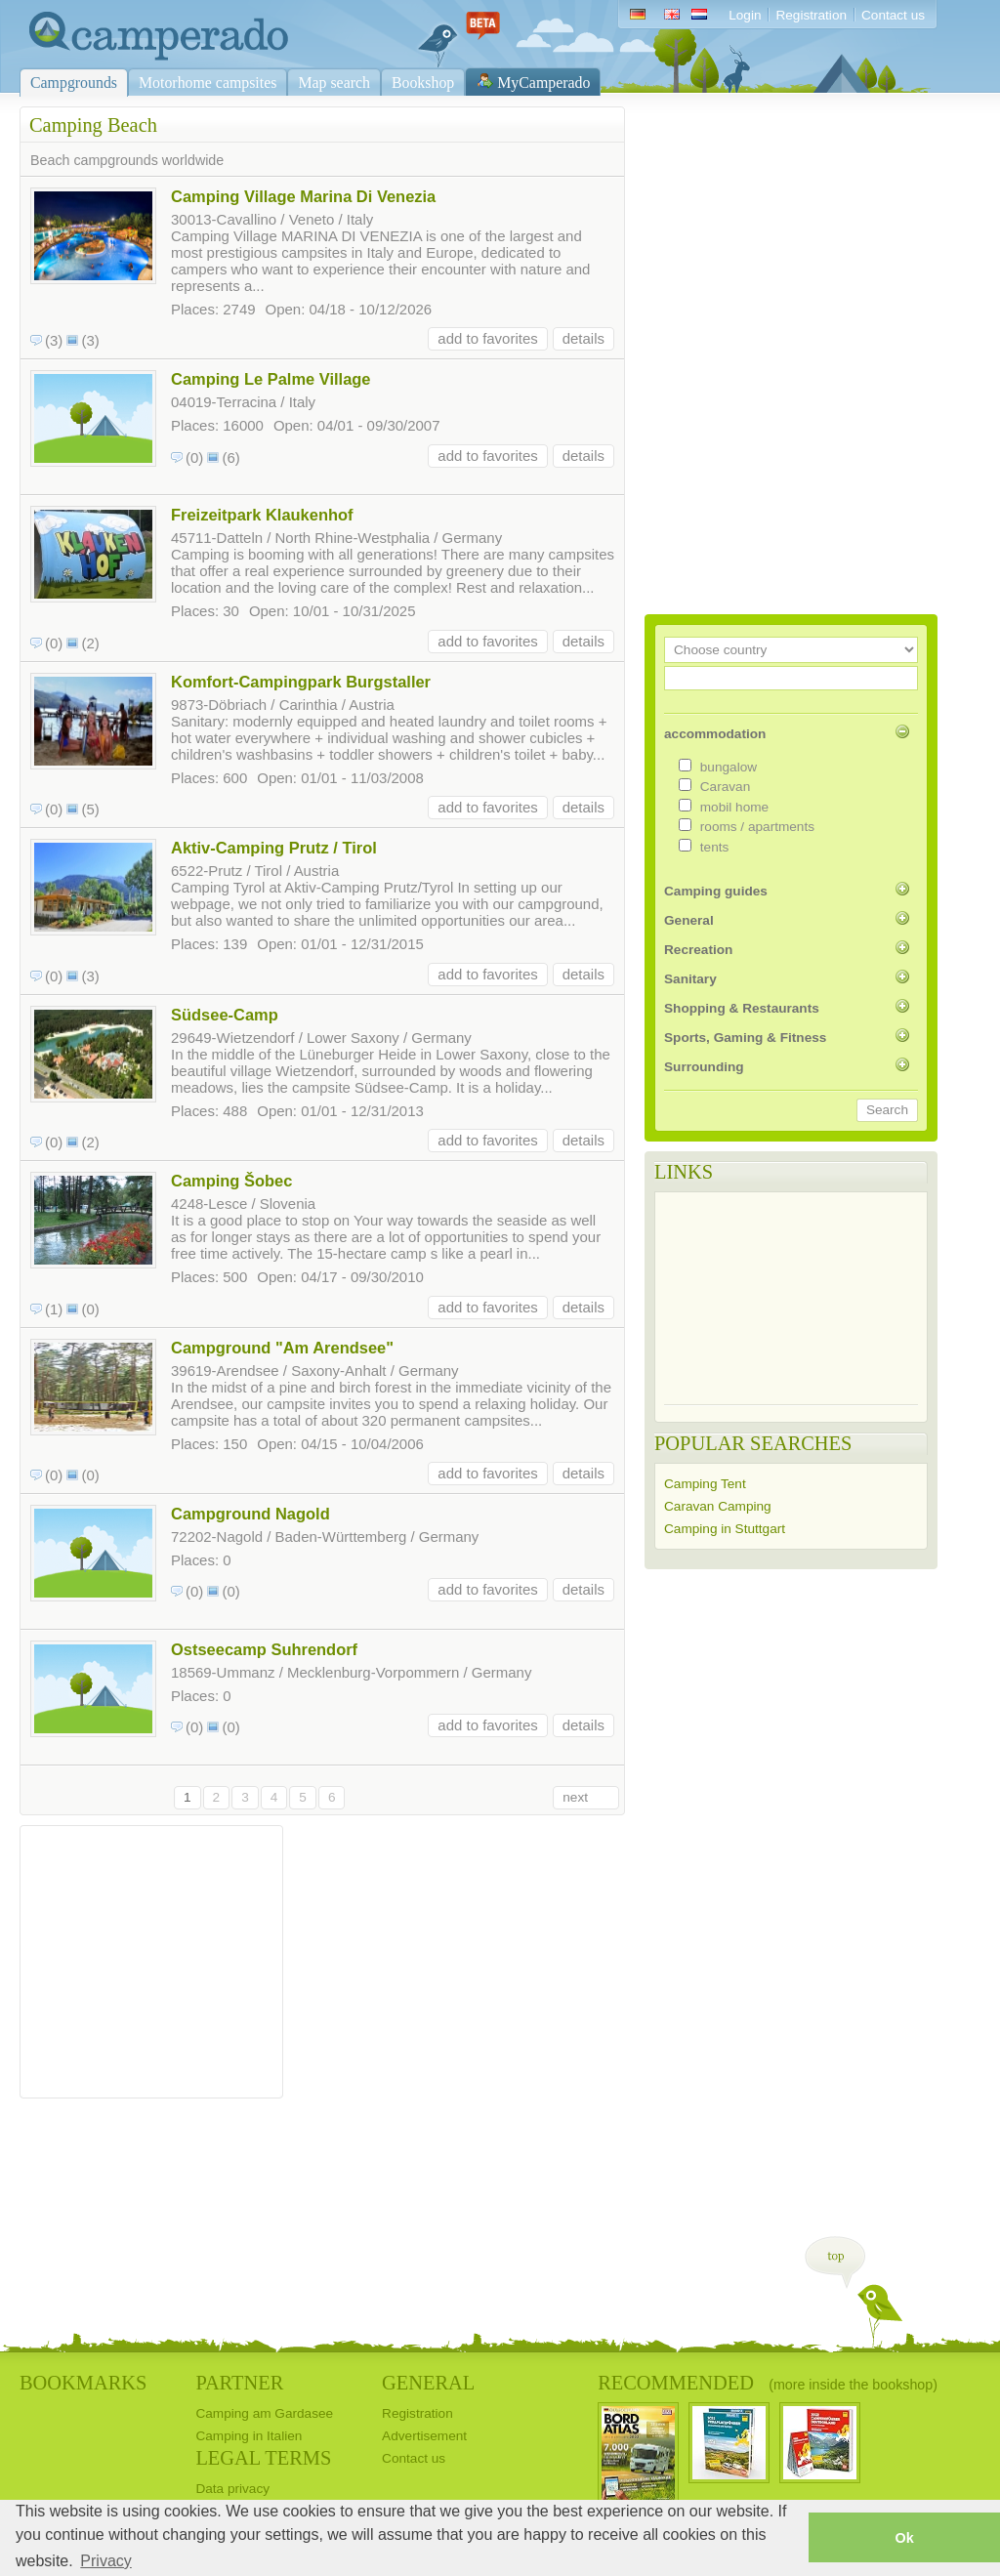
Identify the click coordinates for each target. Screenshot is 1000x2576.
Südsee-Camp (224, 1014)
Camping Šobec (231, 1180)
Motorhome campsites (207, 82)
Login (745, 15)
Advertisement (424, 2436)
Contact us (893, 15)
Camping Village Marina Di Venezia (303, 196)
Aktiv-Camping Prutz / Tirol (274, 847)
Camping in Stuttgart (724, 1528)
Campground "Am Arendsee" (282, 1347)
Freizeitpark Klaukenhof (262, 514)
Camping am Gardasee (264, 2413)
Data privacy (232, 2488)
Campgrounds (73, 82)
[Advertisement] (151, 1957)
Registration (811, 15)
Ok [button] (904, 2538)
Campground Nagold (250, 1513)
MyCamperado (543, 82)
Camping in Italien (248, 2436)
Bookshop (423, 82)
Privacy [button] (105, 2561)
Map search (334, 82)
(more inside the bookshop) (853, 2384)
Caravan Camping (717, 1506)
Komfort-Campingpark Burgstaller (301, 681)
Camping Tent (705, 1483)
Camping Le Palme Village (271, 379)
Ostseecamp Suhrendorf (264, 1649)
